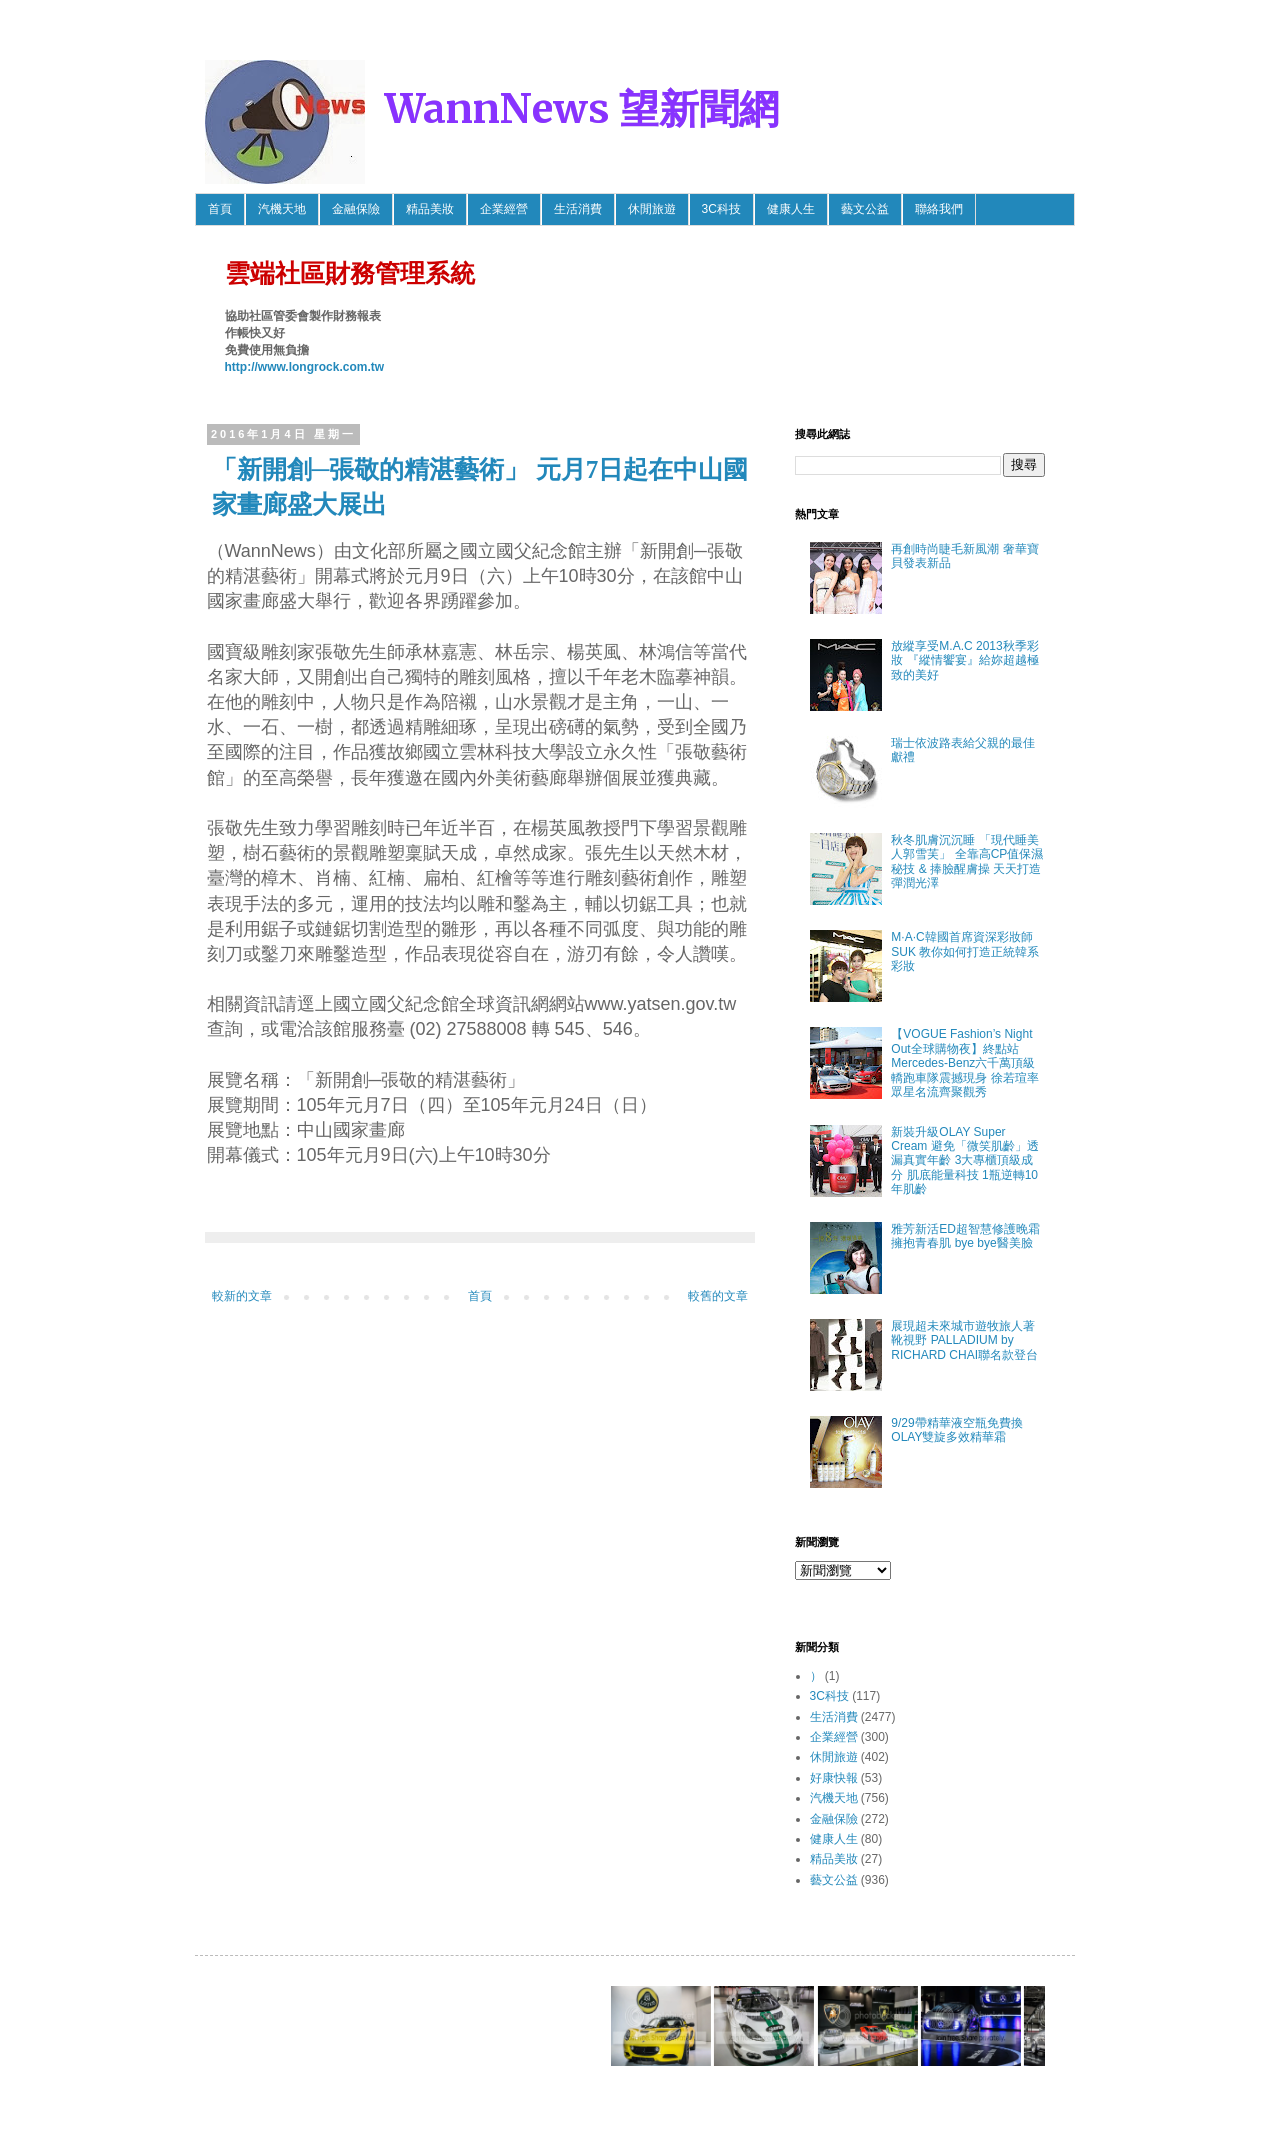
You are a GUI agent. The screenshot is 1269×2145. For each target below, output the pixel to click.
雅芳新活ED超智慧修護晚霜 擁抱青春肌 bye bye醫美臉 (965, 1236)
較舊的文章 (718, 1296)
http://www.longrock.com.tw (305, 367)
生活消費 (578, 209)
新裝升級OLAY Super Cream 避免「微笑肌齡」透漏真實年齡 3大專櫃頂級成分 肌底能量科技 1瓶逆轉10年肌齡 (964, 1161)
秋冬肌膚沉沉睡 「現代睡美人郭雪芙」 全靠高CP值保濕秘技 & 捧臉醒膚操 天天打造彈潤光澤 (967, 861)
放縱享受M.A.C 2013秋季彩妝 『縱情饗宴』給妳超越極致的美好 (964, 660)
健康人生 (791, 209)
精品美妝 (430, 209)
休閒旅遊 (652, 209)
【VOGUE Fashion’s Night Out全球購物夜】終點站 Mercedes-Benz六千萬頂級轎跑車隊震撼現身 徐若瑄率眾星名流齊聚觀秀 (964, 1063)
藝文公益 (865, 209)
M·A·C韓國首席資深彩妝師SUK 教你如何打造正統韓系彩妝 (965, 951)
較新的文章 (242, 1296)
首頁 (220, 209)
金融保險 (356, 209)
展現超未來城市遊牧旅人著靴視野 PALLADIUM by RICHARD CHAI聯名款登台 (964, 1340)
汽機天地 (282, 209)
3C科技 (721, 209)
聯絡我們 (939, 209)
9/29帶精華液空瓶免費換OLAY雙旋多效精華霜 (956, 1430)
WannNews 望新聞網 (582, 109)
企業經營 (504, 209)
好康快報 (834, 1778)
